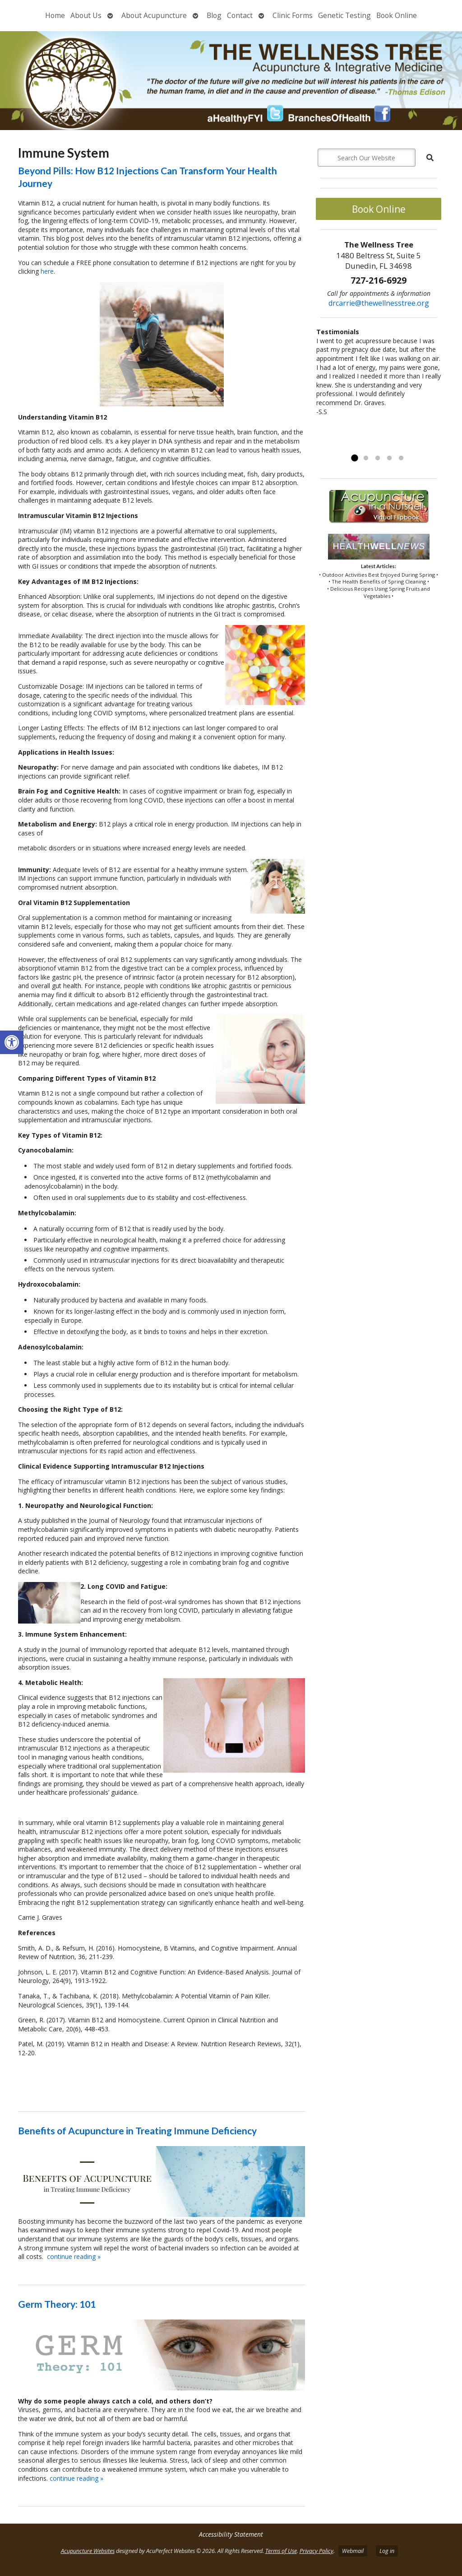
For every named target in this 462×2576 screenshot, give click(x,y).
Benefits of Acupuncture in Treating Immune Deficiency (137, 2130)
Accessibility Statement (231, 2534)
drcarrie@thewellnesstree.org (378, 303)
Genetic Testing (344, 15)
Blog (214, 15)
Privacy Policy (316, 2551)
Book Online (396, 15)
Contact (240, 15)
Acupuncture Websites (88, 2551)
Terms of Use (281, 2551)
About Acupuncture (154, 15)
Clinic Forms (293, 15)
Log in (386, 2551)
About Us (86, 15)
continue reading (74, 2256)
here (47, 271)
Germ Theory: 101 (57, 2304)
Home (55, 15)
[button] (11, 1042)
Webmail (353, 2551)
